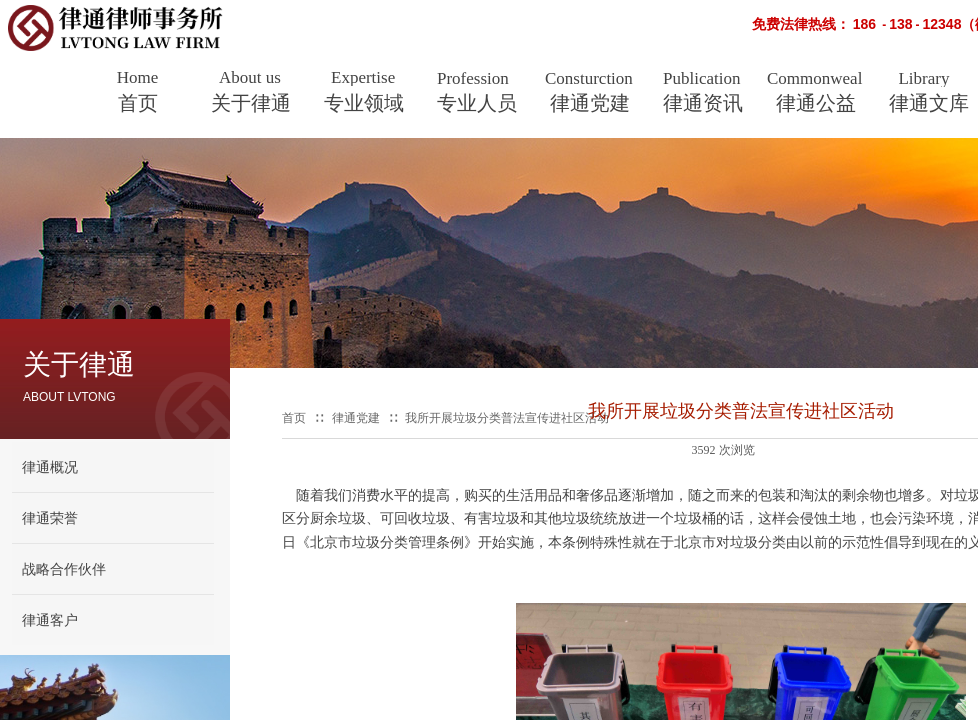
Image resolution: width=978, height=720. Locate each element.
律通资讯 (703, 103)
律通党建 (590, 103)
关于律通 (251, 103)
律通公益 (816, 103)
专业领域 (364, 103)
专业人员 (477, 103)
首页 (138, 103)
